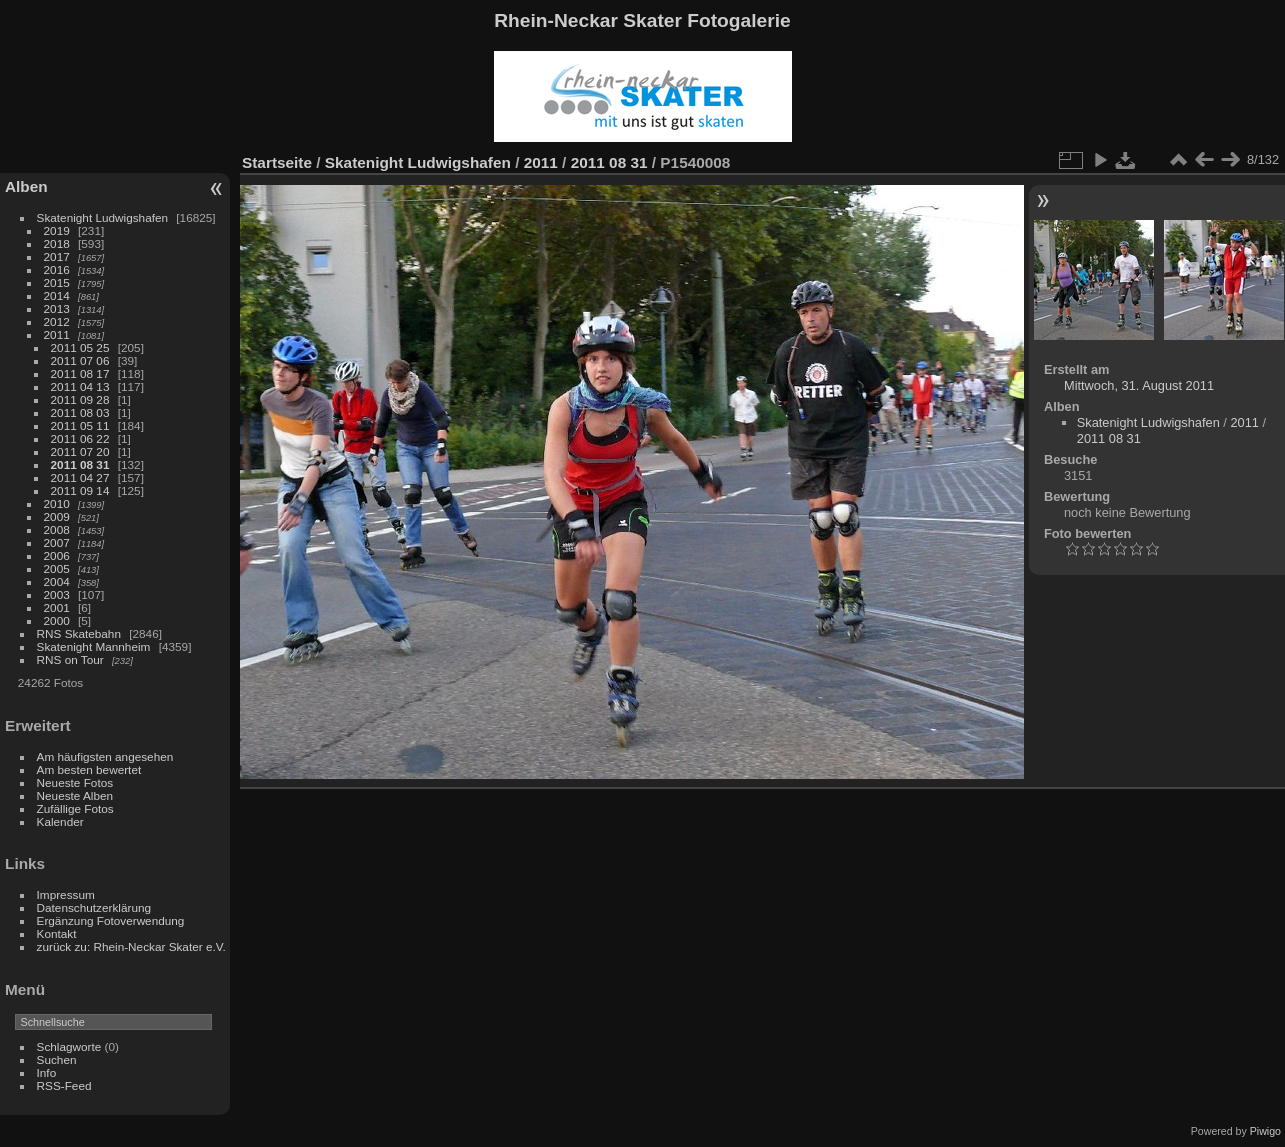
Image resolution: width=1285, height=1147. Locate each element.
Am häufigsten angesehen (105, 756)
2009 (57, 516)
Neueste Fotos (75, 782)
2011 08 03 (80, 412)
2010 (57, 503)
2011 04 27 (80, 477)
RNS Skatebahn (79, 633)
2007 (57, 542)
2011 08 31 (80, 464)
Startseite (277, 162)
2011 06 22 (80, 438)
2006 (57, 555)
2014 (57, 295)
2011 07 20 (80, 451)
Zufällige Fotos (75, 808)
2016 (57, 269)
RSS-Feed (64, 1085)
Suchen (57, 1059)
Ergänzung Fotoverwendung (111, 920)
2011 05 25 (80, 347)
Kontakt (57, 933)
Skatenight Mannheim (94, 646)
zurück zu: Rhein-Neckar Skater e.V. (131, 946)
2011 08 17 (80, 373)
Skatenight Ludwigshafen (102, 217)
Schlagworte (69, 1046)
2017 (57, 256)
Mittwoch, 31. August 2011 (1139, 385)
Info (47, 1072)
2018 (57, 243)
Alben (26, 186)
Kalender (60, 821)
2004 (57, 581)
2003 (57, 594)
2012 (57, 321)
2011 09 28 (80, 399)
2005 (57, 568)
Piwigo (1265, 1131)
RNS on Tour (70, 659)
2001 (57, 607)
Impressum (66, 894)
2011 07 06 (80, 360)
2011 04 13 (80, 386)
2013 (57, 308)
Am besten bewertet (89, 769)
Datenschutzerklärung (94, 907)
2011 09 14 (80, 490)
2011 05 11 (80, 425)
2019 (57, 230)
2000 (57, 620)
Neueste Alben (75, 795)
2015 (57, 282)
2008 (57, 529)
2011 (57, 334)
